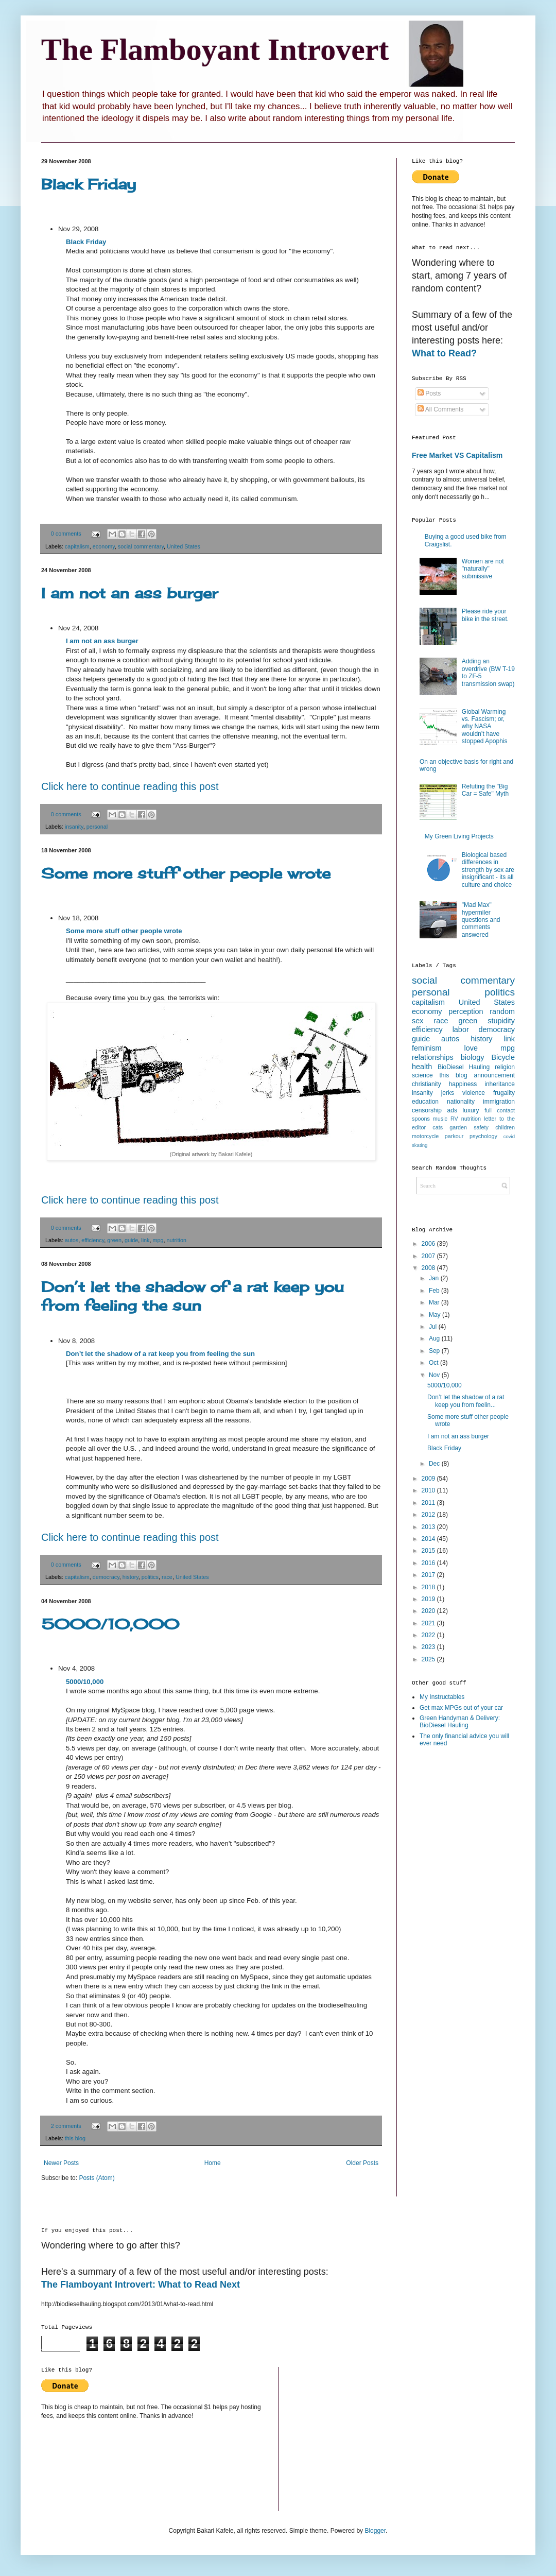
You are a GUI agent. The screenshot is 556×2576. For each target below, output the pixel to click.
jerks (447, 1092)
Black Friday (88, 184)
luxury (471, 1110)
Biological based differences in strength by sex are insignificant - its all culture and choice (488, 869)
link (145, 1240)
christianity (426, 1084)
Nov (435, 1375)
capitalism (77, 546)
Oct (434, 1362)
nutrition (176, 1240)
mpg (158, 1240)
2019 (429, 1599)
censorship (427, 1110)
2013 (429, 1527)
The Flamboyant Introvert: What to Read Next (140, 2284)
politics (150, 1577)
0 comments (66, 533)
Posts (429, 393)
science (422, 1075)
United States (183, 546)
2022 (429, 1635)
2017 (429, 1574)
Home (212, 2163)
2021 (429, 1623)
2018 (429, 1587)
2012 (429, 1514)
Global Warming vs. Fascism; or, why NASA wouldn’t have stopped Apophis (485, 726)
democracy (106, 1577)
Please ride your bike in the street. (485, 615)
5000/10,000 (110, 1624)
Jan (435, 1278)
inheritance (499, 1084)
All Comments (440, 409)
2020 (429, 1611)
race (167, 1577)
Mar (435, 1302)
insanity (74, 826)
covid (509, 1136)
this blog (75, 2138)
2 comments (66, 2126)
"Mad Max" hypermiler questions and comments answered (481, 919)
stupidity (501, 1021)
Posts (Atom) (96, 2178)
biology (472, 1057)
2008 (429, 1268)
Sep (435, 1350)
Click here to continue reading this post (130, 786)
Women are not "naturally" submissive (483, 569)
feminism (427, 1048)
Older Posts (362, 2163)
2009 (429, 1478)
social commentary (141, 546)
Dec (435, 1463)
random (502, 1011)
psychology (483, 1136)
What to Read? (444, 353)
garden (458, 1127)
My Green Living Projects (459, 836)
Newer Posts (61, 2163)
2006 (429, 1243)
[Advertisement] (453, 1918)
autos (71, 1240)
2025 (429, 1659)
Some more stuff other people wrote (186, 873)
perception (465, 1011)
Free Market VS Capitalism (457, 455)
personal (97, 826)
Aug (435, 1338)
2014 (429, 1538)
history (130, 1577)
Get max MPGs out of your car (461, 1707)
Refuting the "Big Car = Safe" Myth (485, 790)
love (471, 1048)
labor (461, 1029)
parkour (454, 1136)
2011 (429, 1502)
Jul (434, 1326)
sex (417, 1021)
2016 (429, 1563)
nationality (461, 1101)
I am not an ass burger (129, 593)
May (435, 1314)
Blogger (375, 2530)
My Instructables (442, 1697)
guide (131, 1240)
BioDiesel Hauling (464, 1067)
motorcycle (425, 1136)
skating (419, 1145)
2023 (429, 1647)
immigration (499, 1101)
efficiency (92, 1240)
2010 (429, 1490)
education (425, 1101)
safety (481, 1127)
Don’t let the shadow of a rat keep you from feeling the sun (192, 1296)
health (422, 1066)
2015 (429, 1550)
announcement (494, 1075)
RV (454, 1118)
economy (104, 546)
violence (473, 1092)
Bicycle (503, 1057)
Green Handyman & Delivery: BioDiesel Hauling (460, 1721)
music (440, 1118)
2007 (429, 1256)
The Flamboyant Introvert (215, 49)
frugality (504, 1092)
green (114, 1240)
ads (452, 1110)
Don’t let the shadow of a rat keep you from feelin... (465, 1401)
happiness (463, 1084)
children (505, 1127)
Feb (435, 1290)
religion (505, 1067)
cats (437, 1127)
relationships (433, 1057)
